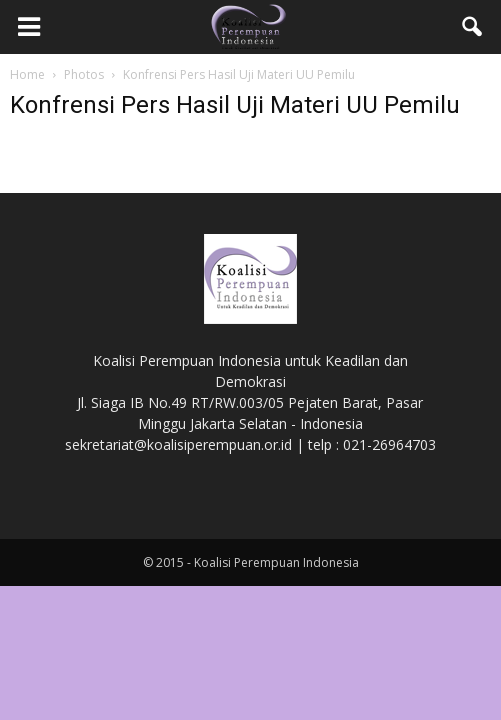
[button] (473, 27)
